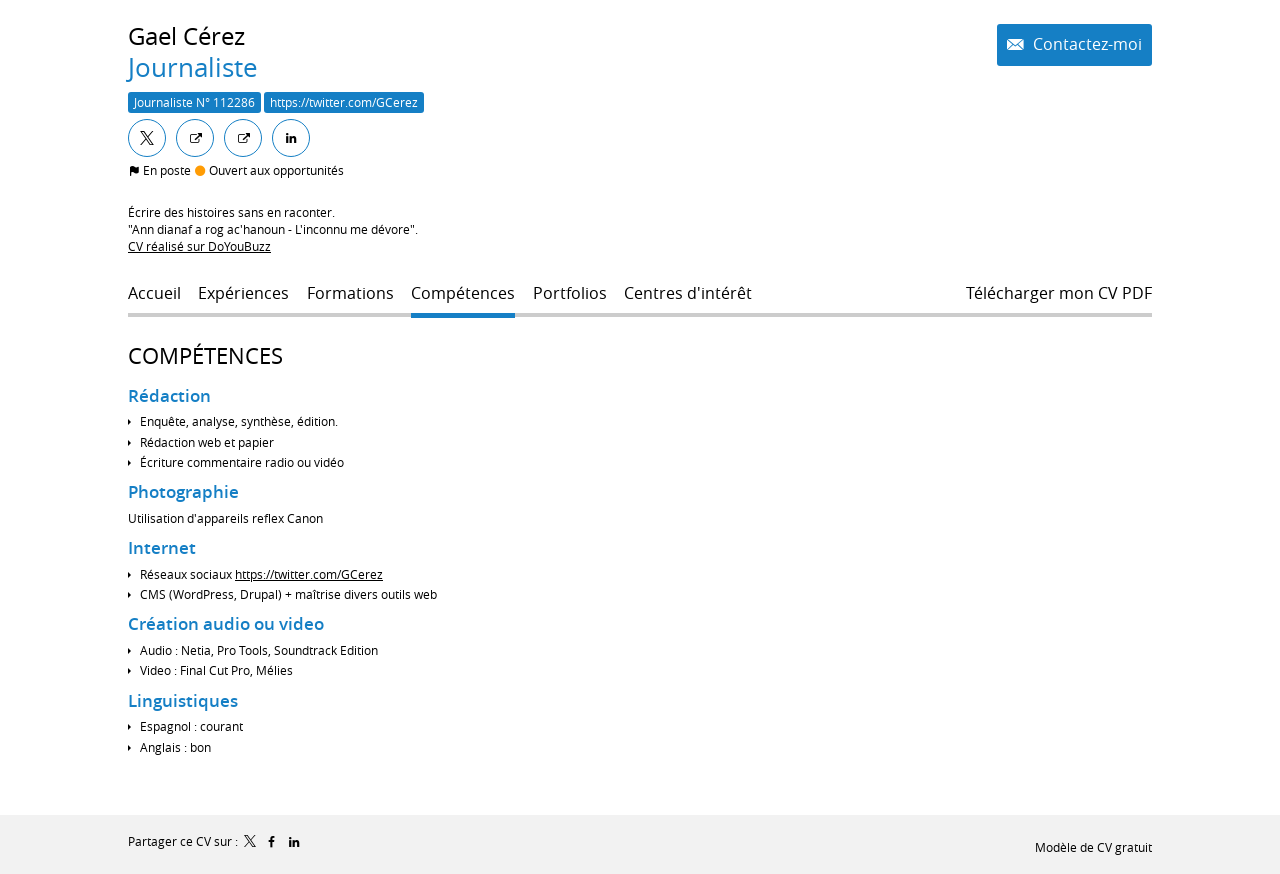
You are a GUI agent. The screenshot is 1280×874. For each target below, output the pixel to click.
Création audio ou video (226, 623)
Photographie (183, 491)
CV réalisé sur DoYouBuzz (199, 246)
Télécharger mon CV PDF (1059, 293)
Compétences (205, 355)
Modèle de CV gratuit (1093, 847)
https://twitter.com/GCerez (309, 574)
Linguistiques (183, 700)
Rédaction (169, 395)
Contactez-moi (1085, 44)
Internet (162, 547)
